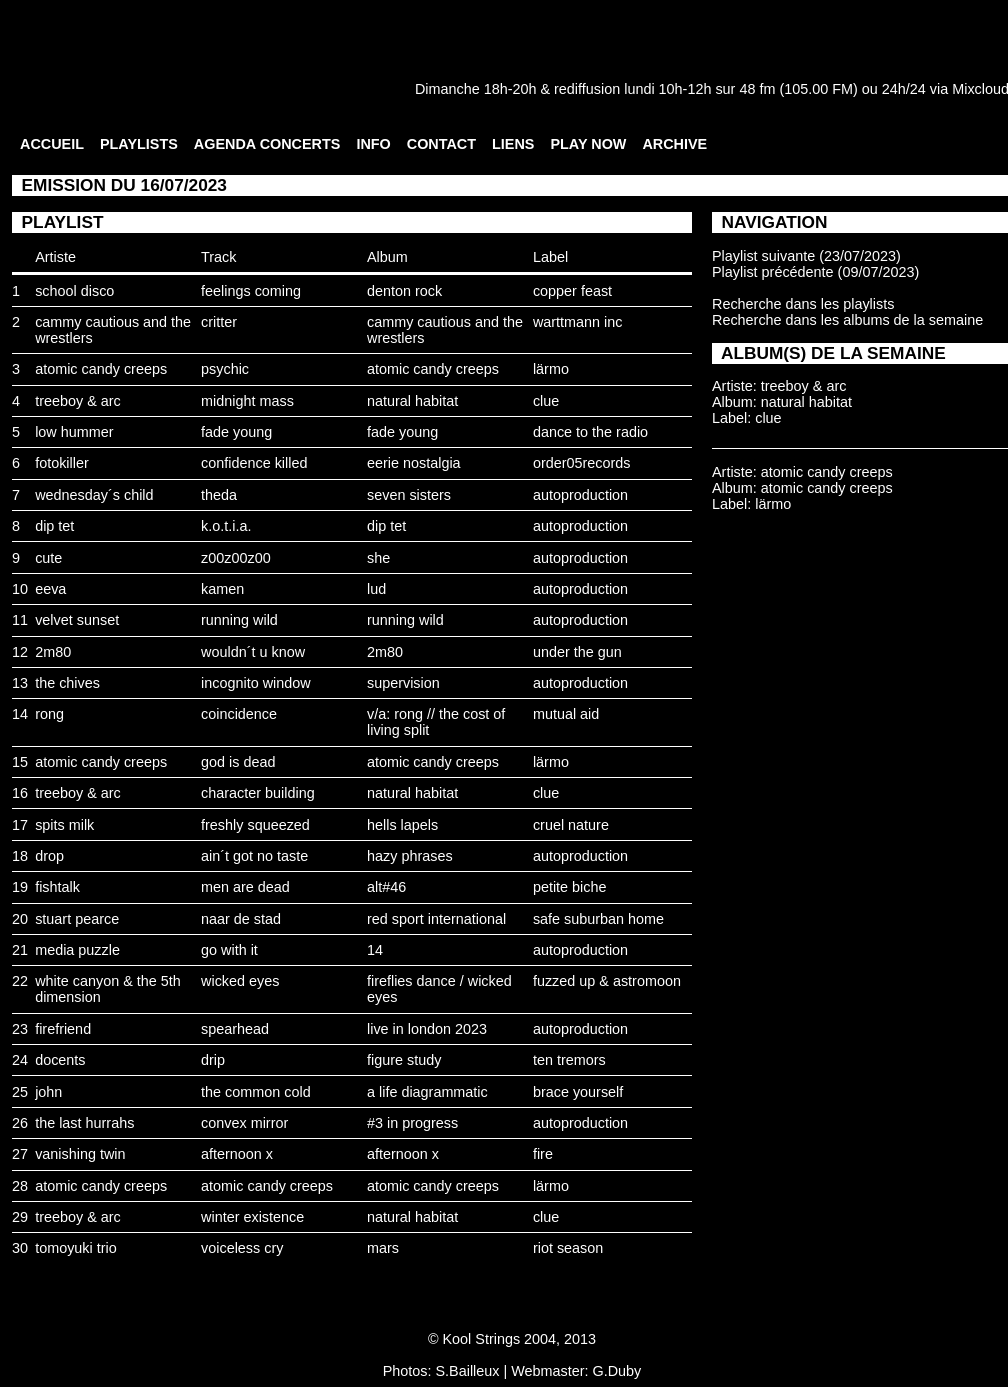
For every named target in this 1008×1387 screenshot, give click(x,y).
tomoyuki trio (76, 1248)
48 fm (757, 89)
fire (543, 1154)
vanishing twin (80, 1154)
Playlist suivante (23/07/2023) (806, 256)
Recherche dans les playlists (803, 304)
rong (49, 714)
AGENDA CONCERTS (267, 144)
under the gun (577, 652)
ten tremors (569, 1060)
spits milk (64, 825)
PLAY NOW (588, 144)
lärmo (551, 369)
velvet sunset (77, 620)
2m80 (53, 652)
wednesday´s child (94, 495)
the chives (67, 683)
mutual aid (566, 714)
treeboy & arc (78, 401)
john (48, 1092)
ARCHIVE (674, 144)
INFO (373, 144)
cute (48, 558)
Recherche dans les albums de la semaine (847, 320)
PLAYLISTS (139, 144)
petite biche (570, 887)
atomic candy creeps (101, 369)
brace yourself (578, 1092)
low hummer (74, 432)
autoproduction (580, 495)
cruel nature (571, 825)
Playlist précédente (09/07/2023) (815, 272)
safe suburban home (598, 919)
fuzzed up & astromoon (607, 981)
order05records (582, 463)
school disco (74, 291)
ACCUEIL (52, 144)
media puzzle (77, 950)
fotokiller (62, 463)
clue (546, 401)
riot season (568, 1248)
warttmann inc (578, 322)
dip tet (54, 526)
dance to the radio (590, 432)
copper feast (572, 291)
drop (49, 856)
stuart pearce (77, 919)
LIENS (513, 144)
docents (60, 1060)
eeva (50, 589)
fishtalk (57, 887)
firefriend (63, 1029)
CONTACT (441, 144)
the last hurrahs (84, 1123)
